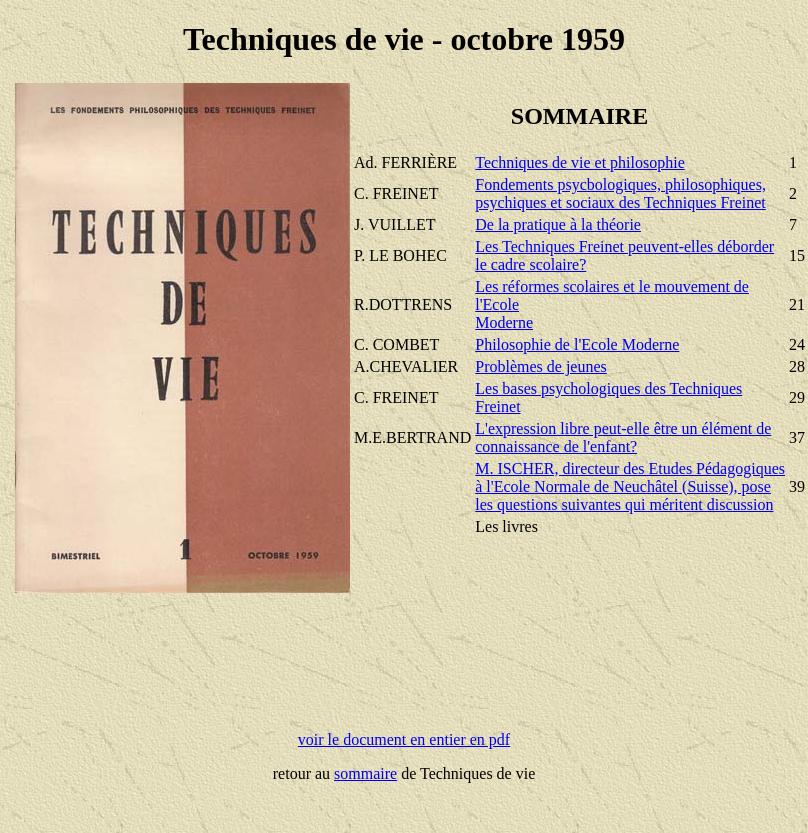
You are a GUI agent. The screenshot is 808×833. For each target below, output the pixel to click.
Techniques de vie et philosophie (580, 162)
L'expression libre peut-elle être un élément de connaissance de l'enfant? (623, 437)
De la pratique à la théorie (558, 224)
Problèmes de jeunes (541, 366)
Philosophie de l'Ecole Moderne (577, 344)
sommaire (365, 773)
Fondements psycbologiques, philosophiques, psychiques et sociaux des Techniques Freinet (620, 193)
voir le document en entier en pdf (404, 739)
